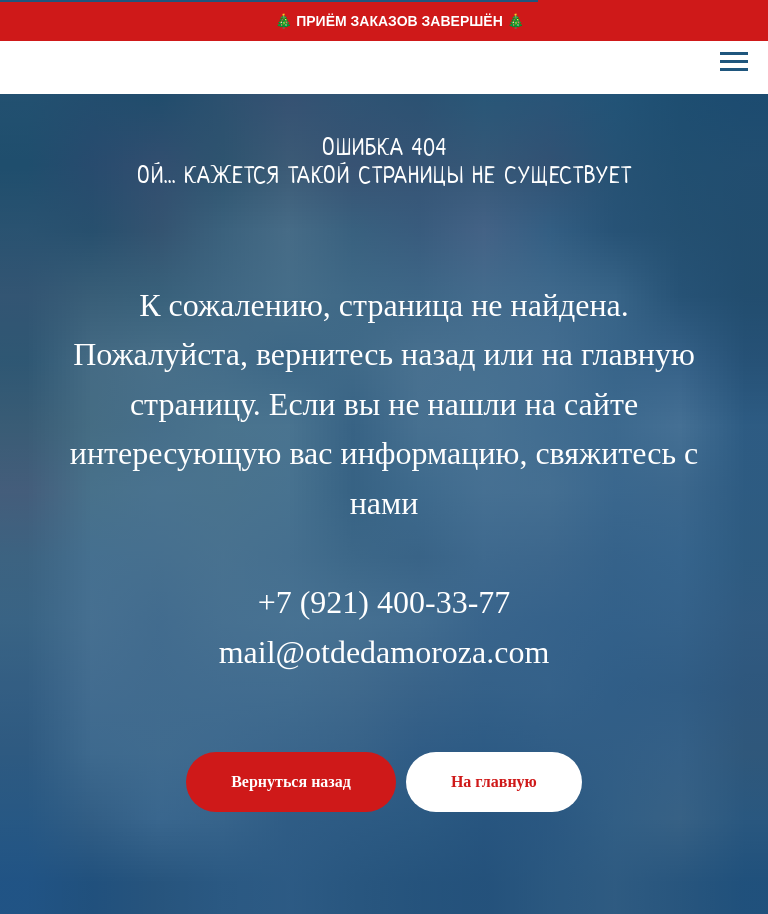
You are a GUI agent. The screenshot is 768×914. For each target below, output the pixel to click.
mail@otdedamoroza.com (384, 652)
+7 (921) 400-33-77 (384, 602)
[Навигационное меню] (734, 62)
